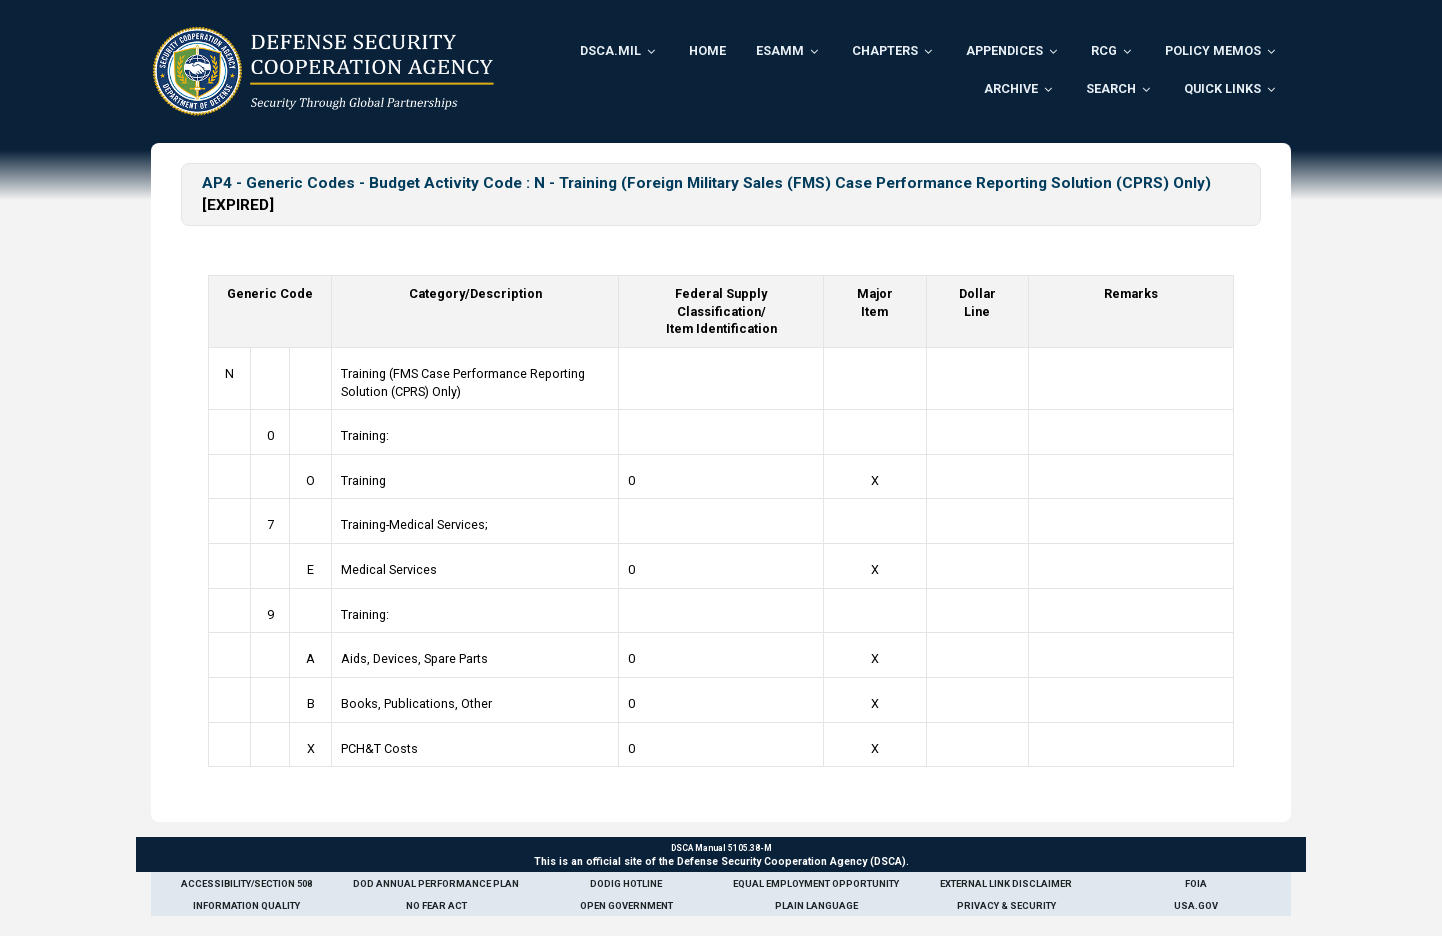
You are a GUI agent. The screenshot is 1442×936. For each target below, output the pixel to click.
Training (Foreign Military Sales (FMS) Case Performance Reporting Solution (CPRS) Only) (885, 183)
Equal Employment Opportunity (816, 883)
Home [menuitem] (707, 50)
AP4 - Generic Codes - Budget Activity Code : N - (380, 183)
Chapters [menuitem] (885, 50)
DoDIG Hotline (626, 883)
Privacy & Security (1006, 905)
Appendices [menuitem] (1004, 50)
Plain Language (816, 905)
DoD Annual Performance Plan (436, 883)
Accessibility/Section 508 (246, 883)
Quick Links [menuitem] (1222, 88)
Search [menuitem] (1111, 88)
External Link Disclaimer (1006, 883)
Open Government (626, 905)
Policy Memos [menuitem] (1213, 50)
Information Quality (246, 905)
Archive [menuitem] (1011, 88)
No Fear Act (436, 905)
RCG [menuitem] (1104, 50)
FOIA (1196, 883)
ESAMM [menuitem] (780, 50)
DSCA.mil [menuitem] (610, 50)
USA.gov (1196, 905)
